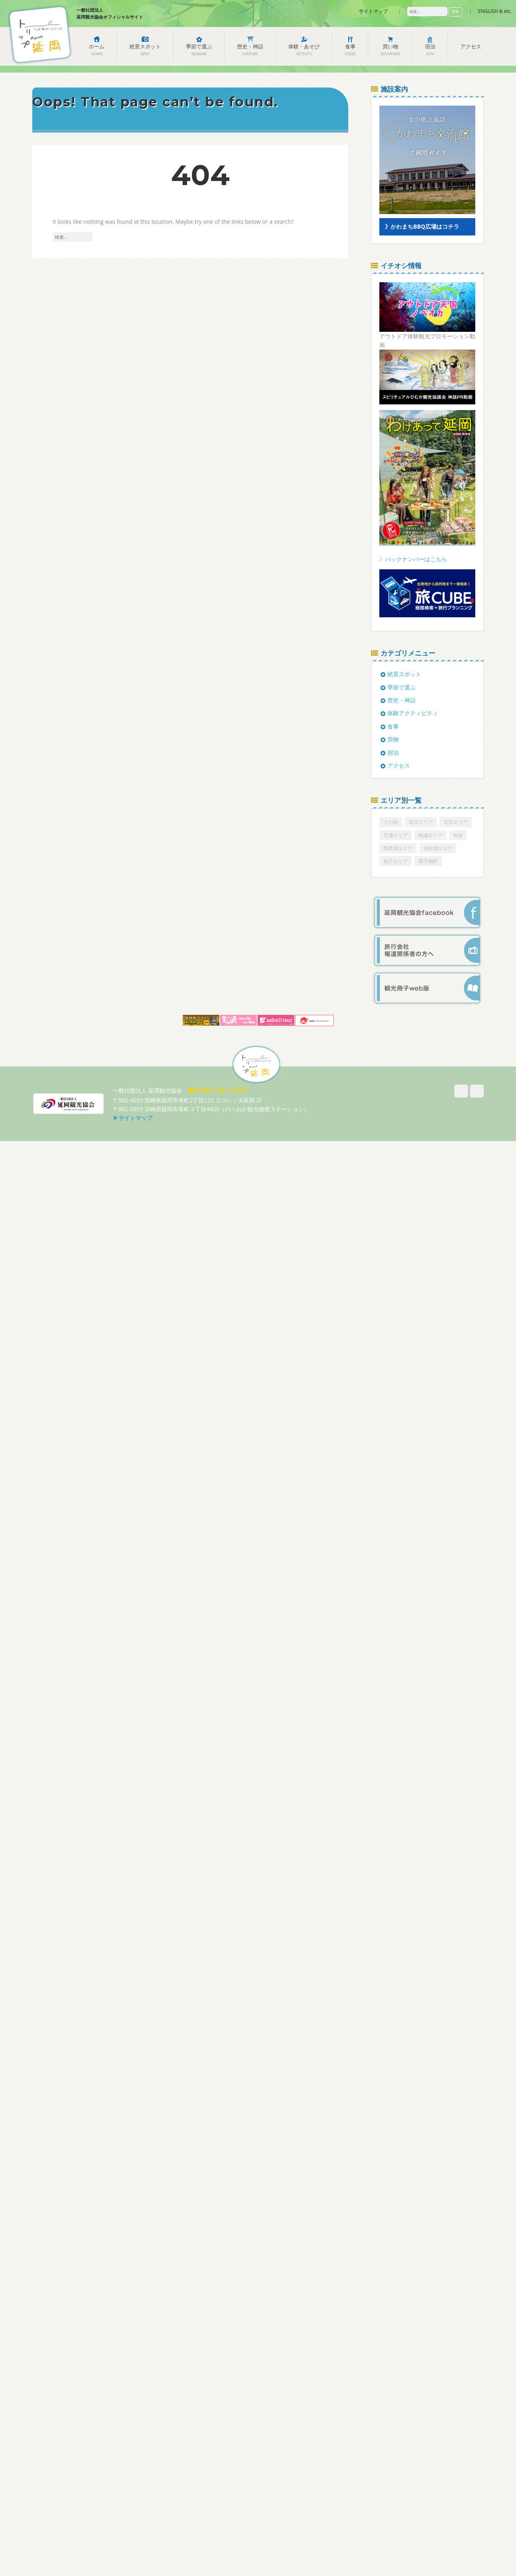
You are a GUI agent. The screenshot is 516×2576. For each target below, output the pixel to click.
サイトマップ (373, 11)
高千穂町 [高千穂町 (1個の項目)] (428, 861)
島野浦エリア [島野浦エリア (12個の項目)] (397, 848)
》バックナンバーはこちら (413, 559)
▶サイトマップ (132, 1118)
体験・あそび (304, 50)
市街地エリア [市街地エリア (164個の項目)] (437, 848)
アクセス (470, 47)
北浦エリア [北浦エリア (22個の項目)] (395, 835)
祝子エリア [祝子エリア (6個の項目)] (395, 861)
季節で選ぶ (199, 50)
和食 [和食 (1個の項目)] (458, 835)
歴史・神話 (250, 50)
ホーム (96, 50)
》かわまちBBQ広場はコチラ (422, 226)
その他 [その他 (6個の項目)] (390, 821)
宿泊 (430, 50)
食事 (350, 50)
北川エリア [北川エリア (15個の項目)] (421, 821)
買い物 (390, 50)
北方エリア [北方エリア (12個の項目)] (455, 821)
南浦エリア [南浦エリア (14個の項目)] (430, 835)
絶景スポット (145, 50)
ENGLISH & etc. (495, 11)
